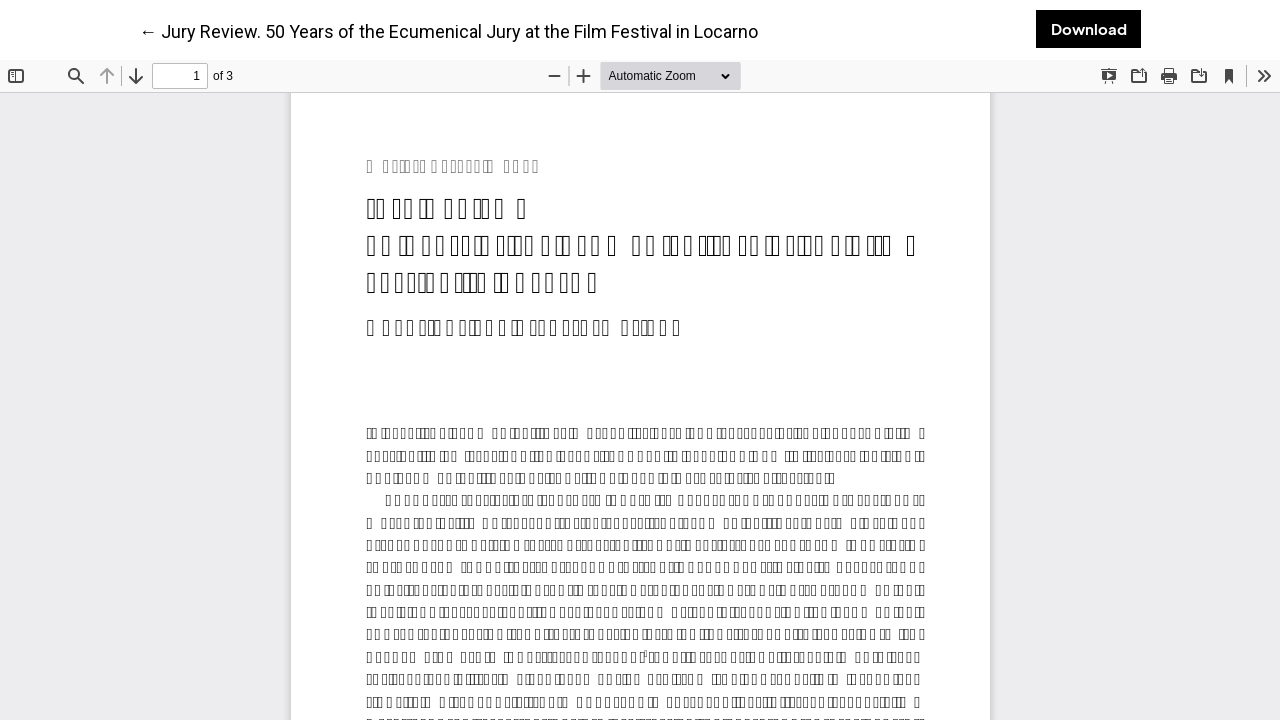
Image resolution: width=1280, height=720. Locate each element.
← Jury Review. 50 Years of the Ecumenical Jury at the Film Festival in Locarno (448, 30)
